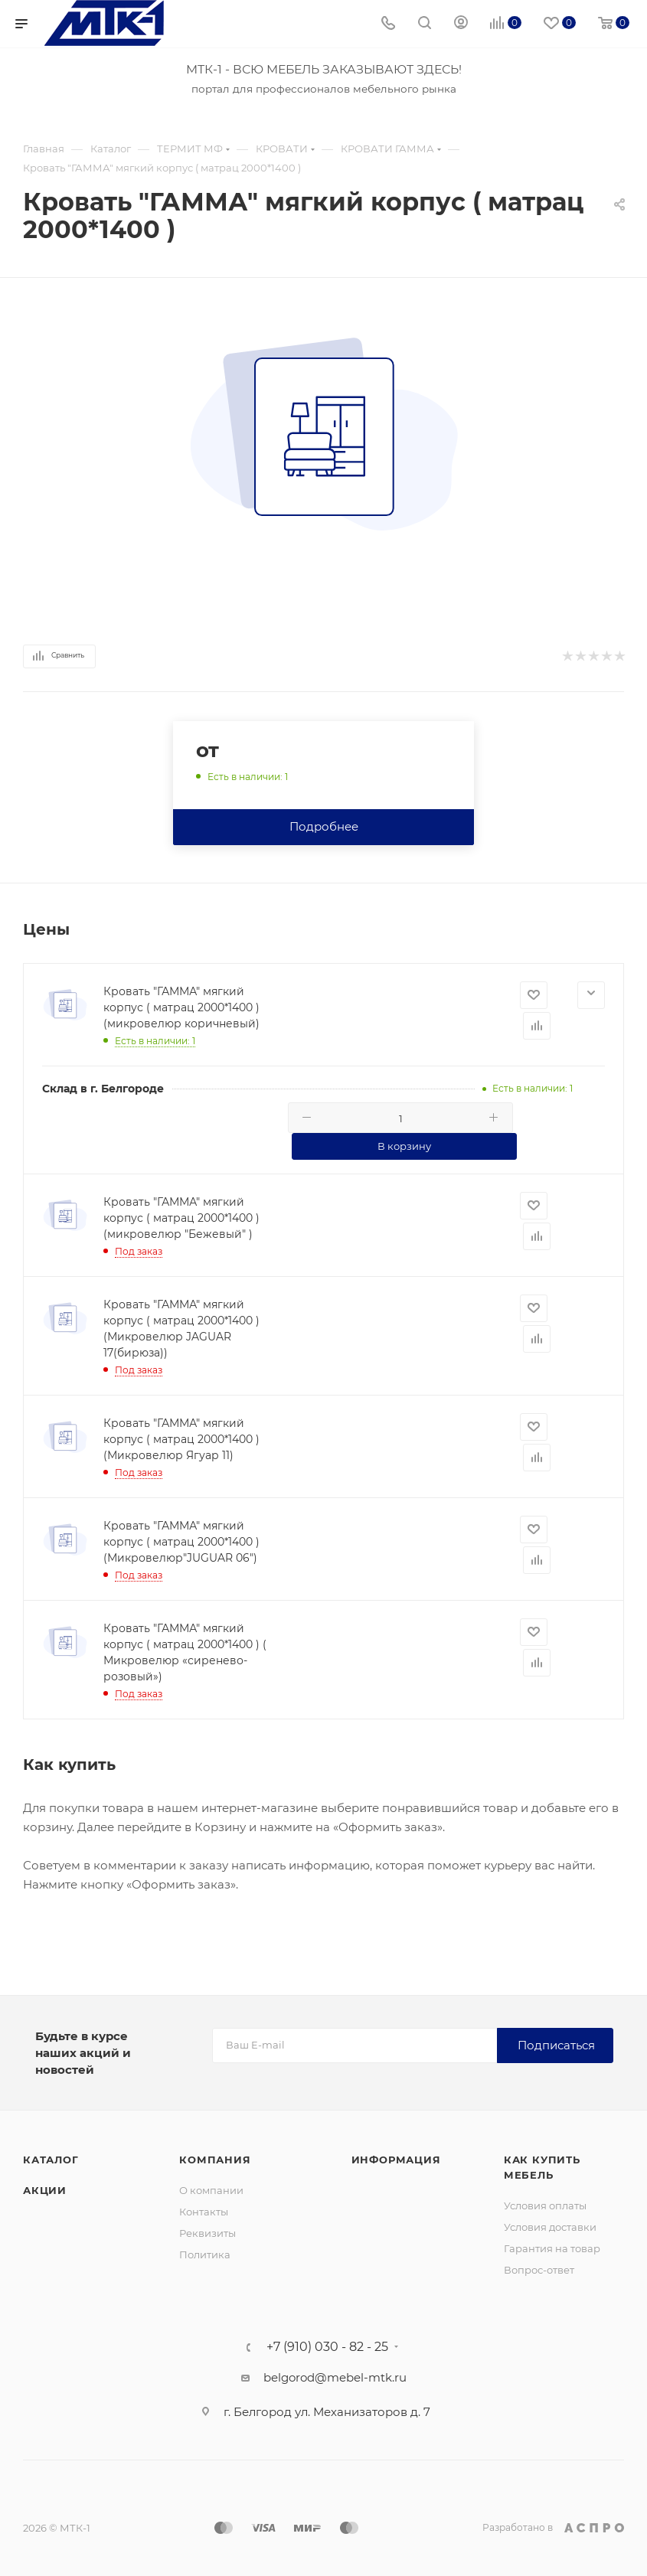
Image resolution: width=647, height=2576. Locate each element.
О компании (211, 2190)
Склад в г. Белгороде (103, 1088)
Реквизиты (207, 2233)
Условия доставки (550, 2227)
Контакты (203, 2211)
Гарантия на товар (552, 2248)
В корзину (404, 1146)
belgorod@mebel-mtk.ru (335, 2377)
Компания (214, 2159)
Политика (204, 2254)
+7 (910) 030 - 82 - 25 (327, 2347)
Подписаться (556, 2045)
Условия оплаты (545, 2205)
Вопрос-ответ (539, 2270)
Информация (396, 2159)
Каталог (51, 2159)
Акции (45, 2190)
